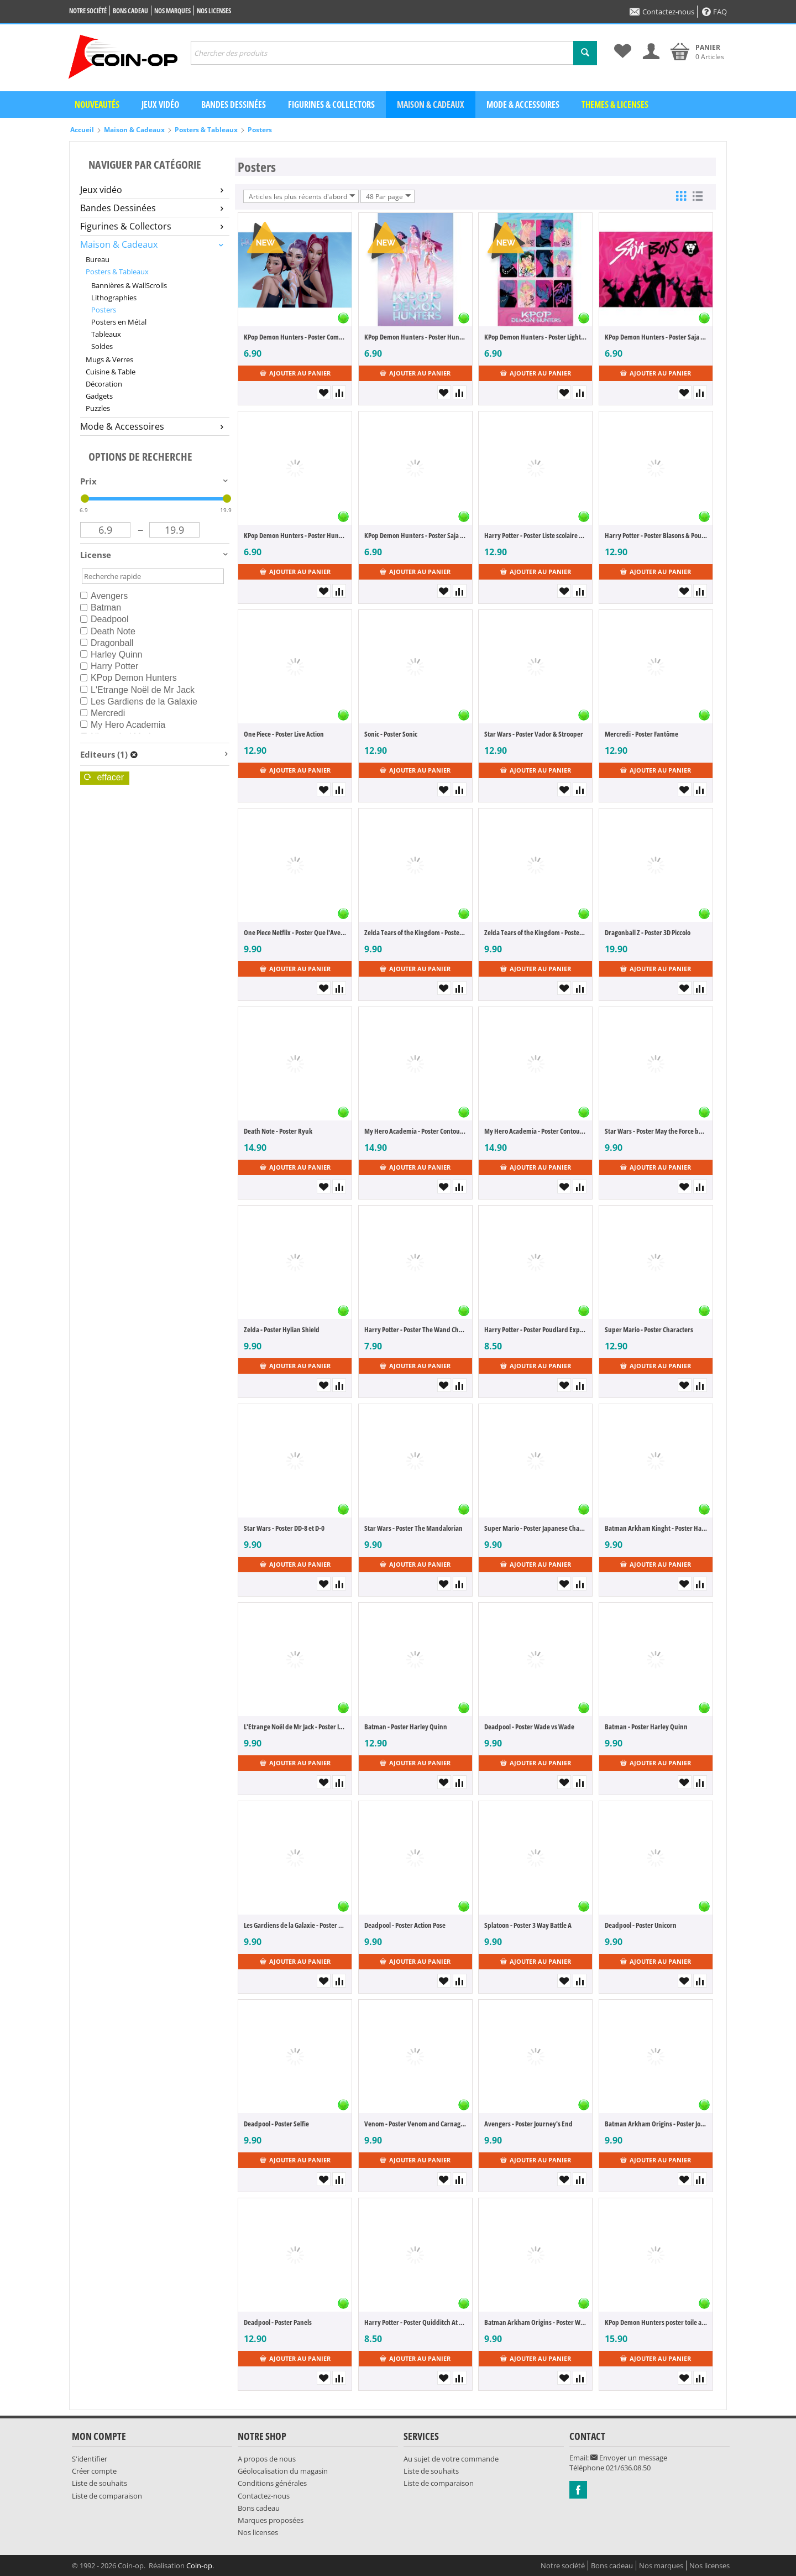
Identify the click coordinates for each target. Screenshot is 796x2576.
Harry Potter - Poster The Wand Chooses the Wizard (415, 1329)
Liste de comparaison (107, 2496)
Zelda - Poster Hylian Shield (282, 1329)
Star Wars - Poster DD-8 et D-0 (284, 1528)
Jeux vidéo (160, 104)
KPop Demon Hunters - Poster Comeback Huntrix (295, 337)
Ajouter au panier (295, 373)
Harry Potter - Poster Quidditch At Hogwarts (415, 2322)
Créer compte (94, 2471)
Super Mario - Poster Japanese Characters (535, 1528)
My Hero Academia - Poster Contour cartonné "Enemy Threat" (415, 1131)
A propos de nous (267, 2459)
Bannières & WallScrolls (129, 285)
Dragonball (106, 643)
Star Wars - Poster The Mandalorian (413, 1528)
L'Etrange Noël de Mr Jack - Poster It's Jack (295, 1727)
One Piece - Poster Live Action (284, 734)
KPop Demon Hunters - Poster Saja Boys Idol (656, 337)
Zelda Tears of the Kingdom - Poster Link (535, 932)
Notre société (88, 10)
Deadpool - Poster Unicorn (641, 1925)
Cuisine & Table (110, 372)
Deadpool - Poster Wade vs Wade (529, 1727)
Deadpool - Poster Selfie (276, 2124)
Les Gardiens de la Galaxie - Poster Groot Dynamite (295, 1925)
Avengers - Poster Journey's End (528, 2124)
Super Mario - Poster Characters (649, 1329)
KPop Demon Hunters (128, 677)
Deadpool (104, 619)
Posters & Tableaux (206, 129)
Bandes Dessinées (151, 208)
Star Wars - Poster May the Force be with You (656, 1131)
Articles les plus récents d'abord (302, 196)
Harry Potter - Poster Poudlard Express (535, 1329)
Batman (100, 607)
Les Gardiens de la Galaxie (138, 701)
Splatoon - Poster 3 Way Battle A (528, 1925)
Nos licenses (214, 10)
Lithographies (114, 298)
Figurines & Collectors (331, 104)
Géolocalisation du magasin (283, 2471)
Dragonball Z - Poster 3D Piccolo (647, 932)
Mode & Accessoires (522, 104)
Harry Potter (109, 666)
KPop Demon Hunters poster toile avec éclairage (656, 2322)
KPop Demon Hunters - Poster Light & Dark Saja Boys (535, 337)
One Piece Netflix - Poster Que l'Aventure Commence (295, 932)
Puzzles (98, 408)
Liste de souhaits (99, 2483)
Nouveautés (97, 104)
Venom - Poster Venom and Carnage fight (415, 2124)
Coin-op (199, 2565)
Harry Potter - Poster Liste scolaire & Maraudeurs (535, 535)
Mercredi (102, 713)
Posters (260, 129)
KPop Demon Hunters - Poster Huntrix (415, 337)
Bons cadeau (130, 10)
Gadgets (99, 396)
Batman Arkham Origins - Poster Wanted (535, 2322)
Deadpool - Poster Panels (278, 2322)
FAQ (714, 12)
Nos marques (172, 10)
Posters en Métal (118, 322)
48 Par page (388, 196)
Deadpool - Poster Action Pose (405, 1925)
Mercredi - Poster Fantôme (641, 734)
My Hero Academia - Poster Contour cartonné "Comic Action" (535, 1131)
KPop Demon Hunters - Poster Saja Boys (415, 535)
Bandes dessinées (233, 104)
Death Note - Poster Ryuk (278, 1131)
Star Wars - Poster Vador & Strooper (533, 734)
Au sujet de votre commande (451, 2459)
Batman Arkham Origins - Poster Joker (656, 2124)
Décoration (104, 384)
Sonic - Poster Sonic (390, 734)
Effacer (104, 777)
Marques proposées (270, 2520)
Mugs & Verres (109, 359)
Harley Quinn (111, 654)
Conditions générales (272, 2483)
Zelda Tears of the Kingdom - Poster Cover (415, 932)
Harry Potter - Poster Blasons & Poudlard (656, 535)
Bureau (97, 259)
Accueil (82, 129)
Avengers (104, 596)
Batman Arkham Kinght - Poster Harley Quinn (656, 1528)
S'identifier (89, 2459)
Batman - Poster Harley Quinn (405, 1727)
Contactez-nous (662, 12)
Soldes (102, 346)
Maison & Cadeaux (430, 104)
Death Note (107, 631)
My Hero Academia (122, 724)
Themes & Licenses (615, 104)
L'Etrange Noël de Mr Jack (137, 690)
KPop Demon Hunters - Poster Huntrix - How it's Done (295, 535)
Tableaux (106, 334)
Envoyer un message (628, 2458)
